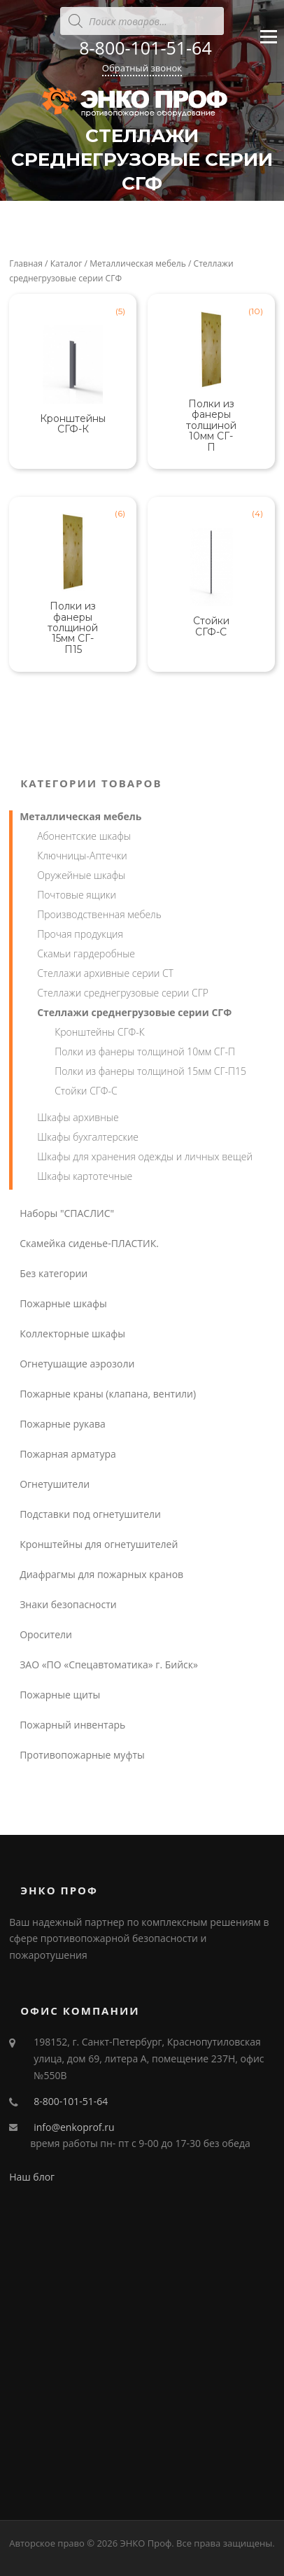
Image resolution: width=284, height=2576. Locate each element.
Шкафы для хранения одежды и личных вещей (145, 1156)
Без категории (53, 1273)
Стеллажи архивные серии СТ (105, 973)
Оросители (46, 1634)
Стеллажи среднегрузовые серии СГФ (134, 1012)
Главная (26, 263)
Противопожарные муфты (82, 1754)
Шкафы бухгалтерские (88, 1136)
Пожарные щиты (60, 1694)
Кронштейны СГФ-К (100, 1032)
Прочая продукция (80, 934)
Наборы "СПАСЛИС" (67, 1213)
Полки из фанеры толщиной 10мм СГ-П (145, 1051)
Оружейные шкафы (81, 875)
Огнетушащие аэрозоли (77, 1363)
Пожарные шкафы (63, 1303)
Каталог (66, 263)
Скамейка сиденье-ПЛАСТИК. (89, 1243)
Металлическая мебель (138, 263)
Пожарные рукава (63, 1423)
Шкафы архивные (77, 1117)
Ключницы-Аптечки (82, 855)
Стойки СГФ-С (86, 1090)
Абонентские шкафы (84, 836)
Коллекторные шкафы (72, 1333)
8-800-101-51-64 (145, 47)
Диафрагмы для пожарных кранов (101, 1574)
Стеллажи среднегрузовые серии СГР (122, 992)
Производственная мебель (99, 914)
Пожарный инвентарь (72, 1724)
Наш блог (32, 2176)
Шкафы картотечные (84, 1176)
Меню (268, 43)
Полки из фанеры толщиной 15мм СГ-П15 (150, 1071)
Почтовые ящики (76, 894)
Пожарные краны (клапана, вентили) (108, 1393)
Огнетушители (55, 1484)
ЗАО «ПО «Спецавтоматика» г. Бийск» (109, 1664)
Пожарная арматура (68, 1454)
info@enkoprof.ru (74, 2127)
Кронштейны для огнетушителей (99, 1544)
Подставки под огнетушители (90, 1514)
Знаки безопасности (68, 1604)
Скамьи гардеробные (86, 953)
